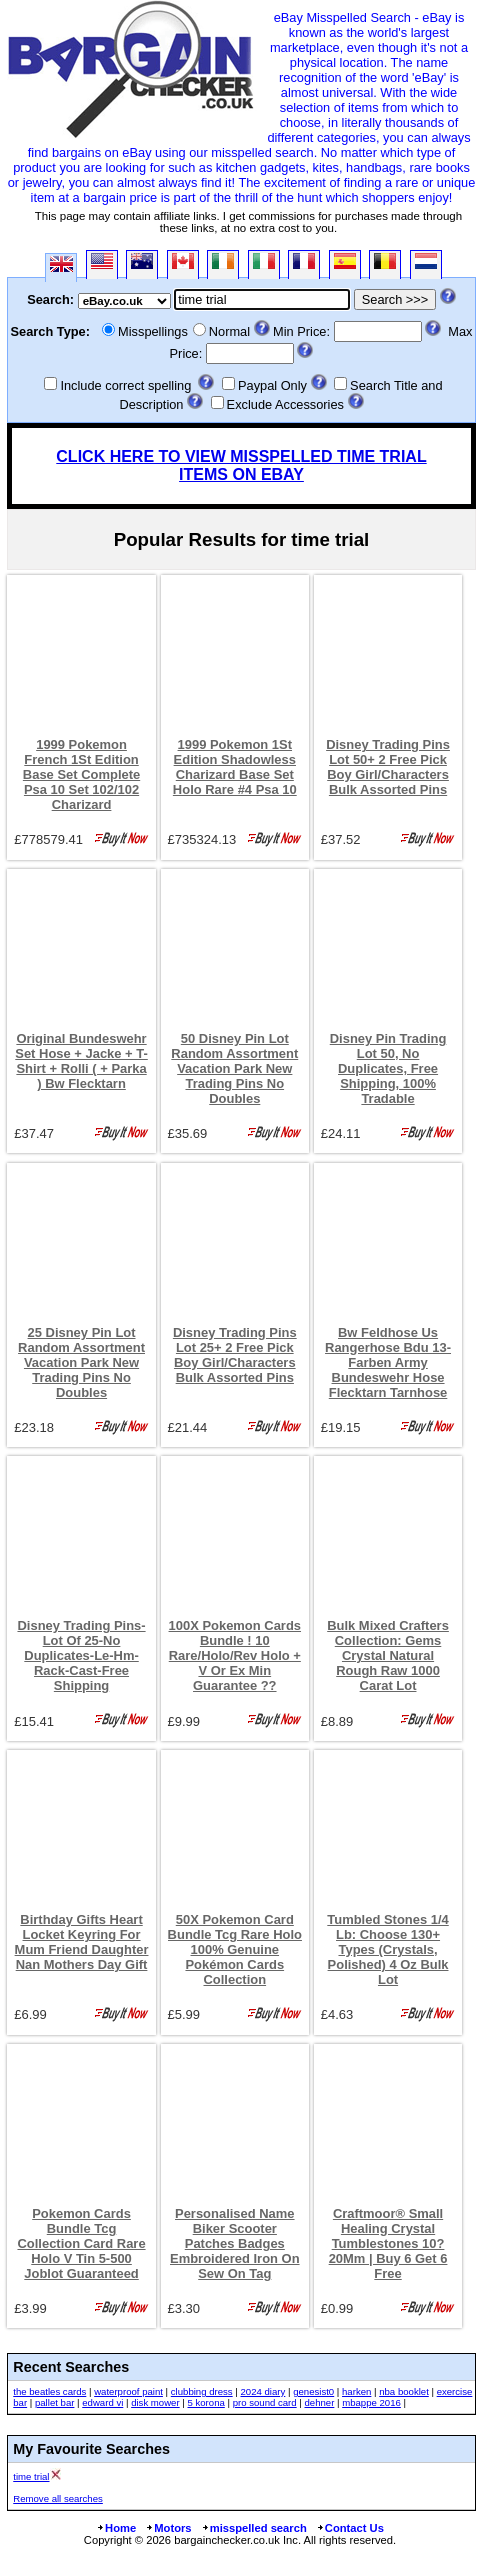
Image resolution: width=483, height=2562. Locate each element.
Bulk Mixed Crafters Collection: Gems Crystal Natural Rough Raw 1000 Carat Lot (388, 1655)
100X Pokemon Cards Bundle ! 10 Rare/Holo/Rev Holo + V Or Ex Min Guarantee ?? (235, 1655)
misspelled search (254, 2528)
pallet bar (54, 2402)
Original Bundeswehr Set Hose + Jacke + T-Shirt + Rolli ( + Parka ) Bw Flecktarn (81, 1061)
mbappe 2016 (371, 2402)
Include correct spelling (125, 385)
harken (356, 2391)
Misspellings (153, 331)
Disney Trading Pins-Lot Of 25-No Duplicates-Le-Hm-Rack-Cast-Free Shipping (81, 1655)
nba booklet (404, 2391)
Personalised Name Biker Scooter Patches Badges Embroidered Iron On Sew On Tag (235, 2243)
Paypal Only (272, 385)
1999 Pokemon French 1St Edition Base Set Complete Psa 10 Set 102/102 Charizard (81, 774)
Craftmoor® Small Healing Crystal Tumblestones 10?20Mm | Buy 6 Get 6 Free (388, 2243)
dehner (319, 2402)
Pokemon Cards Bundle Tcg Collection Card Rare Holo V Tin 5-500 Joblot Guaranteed (81, 2243)
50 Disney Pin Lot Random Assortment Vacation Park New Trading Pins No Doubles (234, 1068)
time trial (31, 2476)
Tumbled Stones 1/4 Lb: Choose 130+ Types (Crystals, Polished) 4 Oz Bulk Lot (387, 1949)
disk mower (155, 2402)
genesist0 (313, 2391)
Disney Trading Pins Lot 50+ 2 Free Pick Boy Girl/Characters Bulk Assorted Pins (388, 767)
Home (116, 2528)
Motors (168, 2528)
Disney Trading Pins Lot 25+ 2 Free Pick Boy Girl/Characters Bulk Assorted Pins (235, 1355)
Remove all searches (58, 2498)
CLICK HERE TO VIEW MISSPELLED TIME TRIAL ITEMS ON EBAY (241, 465)
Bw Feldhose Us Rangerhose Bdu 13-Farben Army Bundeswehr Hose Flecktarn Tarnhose (388, 1362)
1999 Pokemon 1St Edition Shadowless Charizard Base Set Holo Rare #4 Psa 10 (235, 767)
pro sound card (265, 2402)
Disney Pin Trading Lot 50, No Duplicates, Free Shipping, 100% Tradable (388, 1068)
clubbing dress (202, 2391)
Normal (229, 331)
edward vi (102, 2402)
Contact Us (350, 2528)
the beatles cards (49, 2391)
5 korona (205, 2402)
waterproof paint (128, 2391)
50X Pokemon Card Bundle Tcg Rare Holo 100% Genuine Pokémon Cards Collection (235, 1949)
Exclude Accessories (285, 404)
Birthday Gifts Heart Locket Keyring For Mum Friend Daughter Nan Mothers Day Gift (82, 1942)
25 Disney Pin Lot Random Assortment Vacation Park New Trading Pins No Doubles (81, 1362)
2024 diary (262, 2391)
